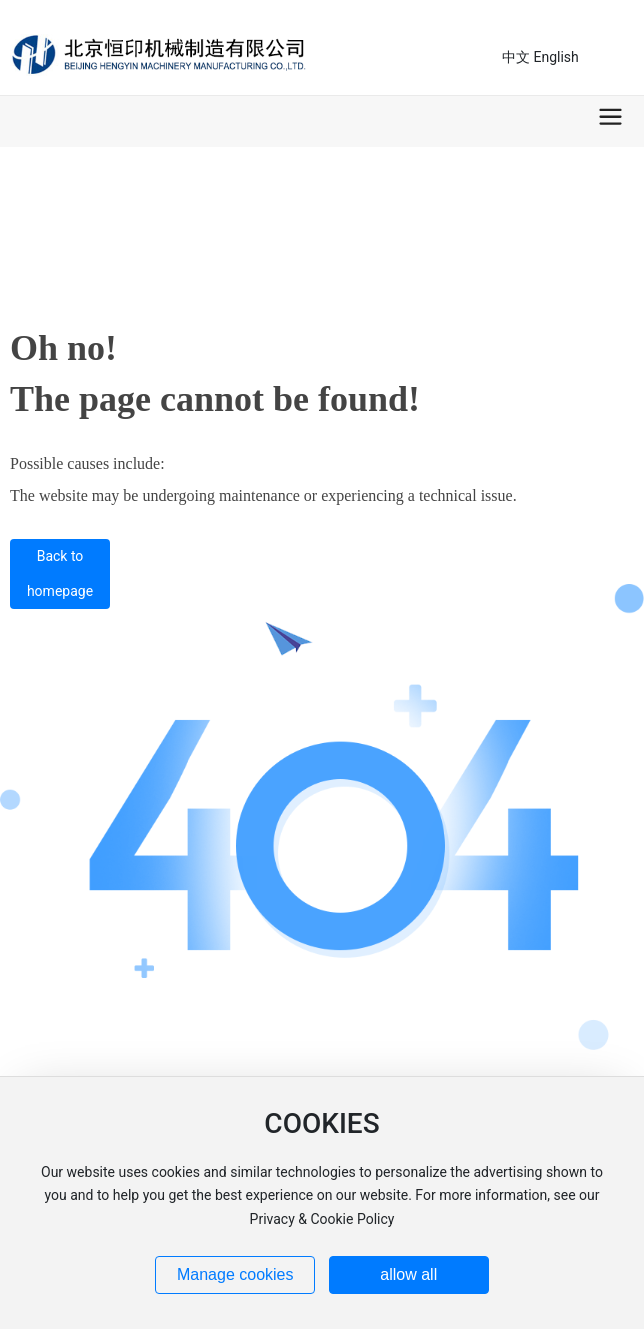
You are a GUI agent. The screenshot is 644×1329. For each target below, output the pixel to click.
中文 (516, 57)
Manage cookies (235, 1274)
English (555, 57)
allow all (408, 1274)
